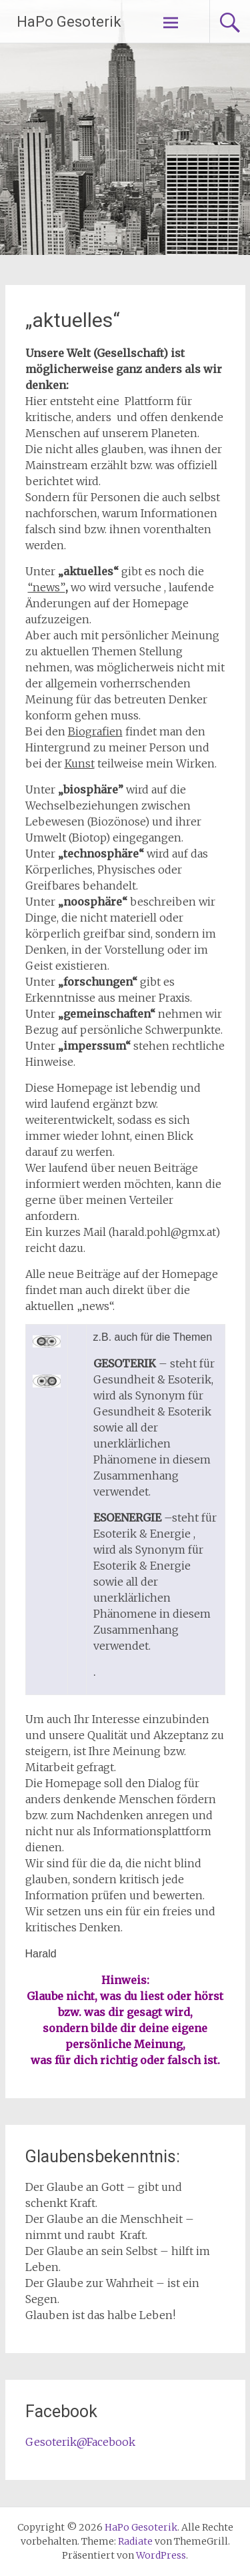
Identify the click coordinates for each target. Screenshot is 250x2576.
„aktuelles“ (72, 320)
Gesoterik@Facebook (80, 2442)
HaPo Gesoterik (69, 21)
